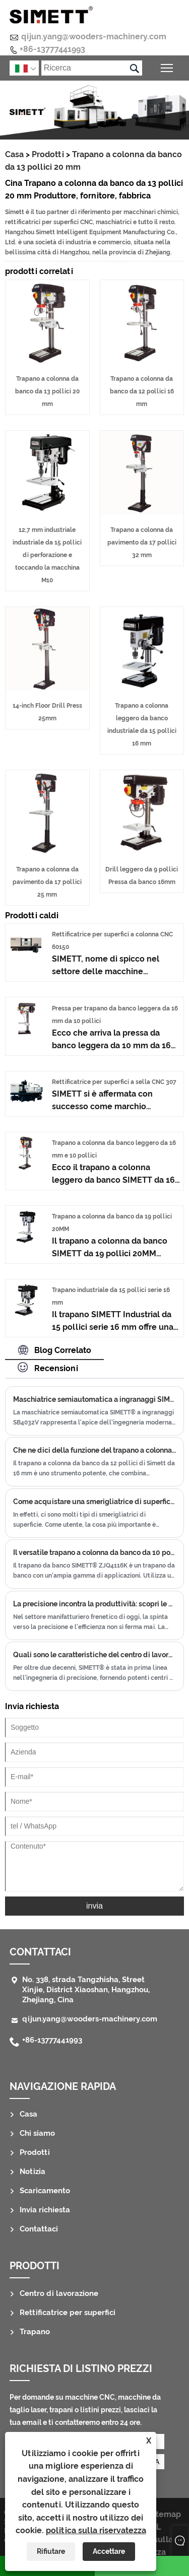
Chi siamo (37, 2133)
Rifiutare (51, 2551)
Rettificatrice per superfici (67, 2312)
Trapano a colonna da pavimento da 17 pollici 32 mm (141, 542)
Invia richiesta (45, 2209)
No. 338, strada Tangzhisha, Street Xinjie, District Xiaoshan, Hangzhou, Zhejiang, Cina (86, 1989)
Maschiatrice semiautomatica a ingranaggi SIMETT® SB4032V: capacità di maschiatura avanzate (94, 1399)
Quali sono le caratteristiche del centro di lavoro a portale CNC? (94, 1655)
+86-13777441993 (52, 49)
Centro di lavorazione (59, 2293)
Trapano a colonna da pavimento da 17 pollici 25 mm (47, 882)
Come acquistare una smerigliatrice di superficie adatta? (94, 1502)
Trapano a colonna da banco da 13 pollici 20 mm (47, 391)
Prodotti (48, 154)
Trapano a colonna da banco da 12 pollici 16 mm (142, 391)
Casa (14, 154)
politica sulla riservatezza (96, 2530)
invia (94, 1906)
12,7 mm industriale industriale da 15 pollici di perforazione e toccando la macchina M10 (47, 555)
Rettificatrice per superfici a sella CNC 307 (114, 1082)
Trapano (35, 2331)
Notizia (32, 2171)
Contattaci (40, 1952)
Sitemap (165, 2514)
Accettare (109, 2551)
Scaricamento (45, 2190)
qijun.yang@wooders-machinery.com (93, 36)
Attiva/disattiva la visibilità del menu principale (167, 67)
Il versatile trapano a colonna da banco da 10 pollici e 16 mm (94, 1552)
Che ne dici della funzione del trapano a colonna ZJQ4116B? (94, 1450)
